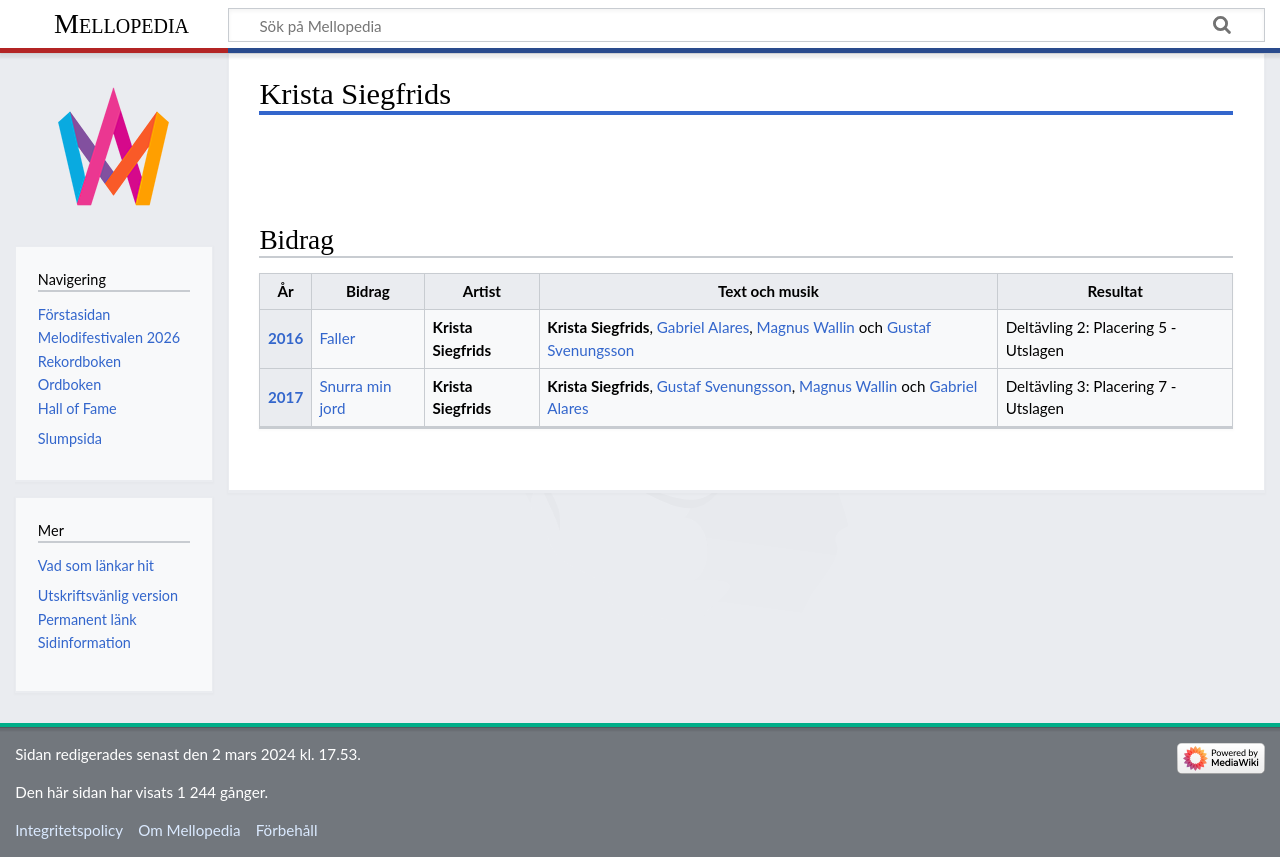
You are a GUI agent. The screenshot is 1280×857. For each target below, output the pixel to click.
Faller (337, 338)
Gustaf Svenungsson (724, 386)
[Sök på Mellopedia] (746, 25)
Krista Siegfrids (598, 327)
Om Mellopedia (189, 830)
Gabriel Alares (703, 327)
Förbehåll (287, 830)
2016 (285, 338)
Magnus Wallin (806, 327)
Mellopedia (121, 23)
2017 (285, 397)
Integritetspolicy (69, 830)
